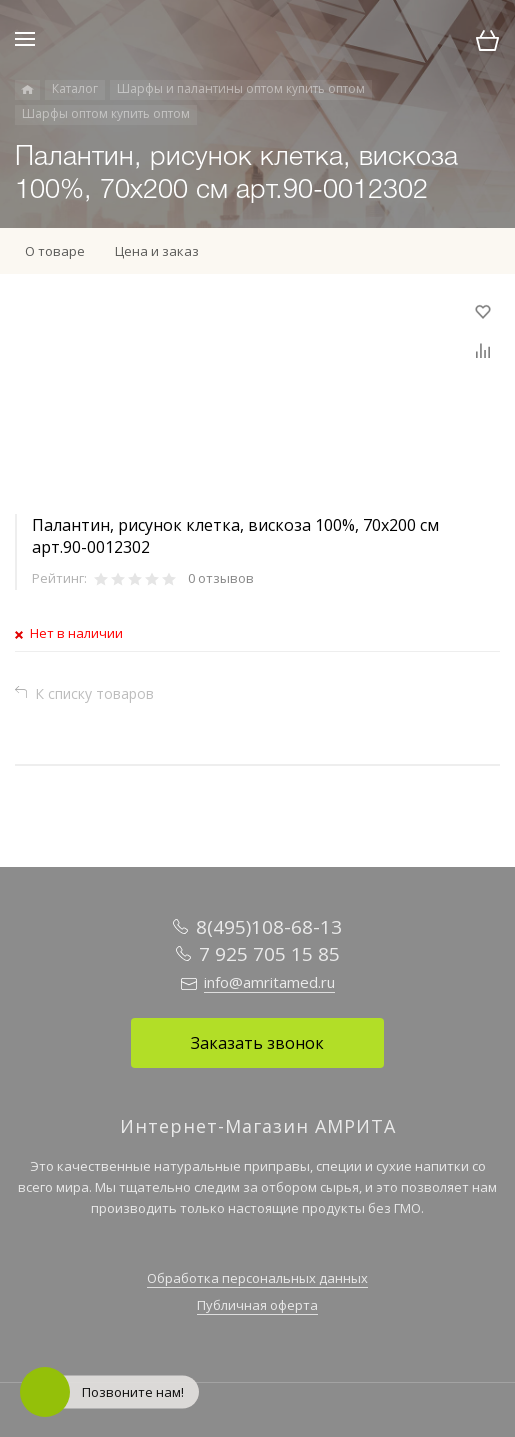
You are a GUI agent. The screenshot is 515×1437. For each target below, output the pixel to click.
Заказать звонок (257, 1043)
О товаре (55, 251)
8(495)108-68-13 (269, 927)
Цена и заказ (157, 251)
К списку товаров (94, 693)
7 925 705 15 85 (269, 954)
